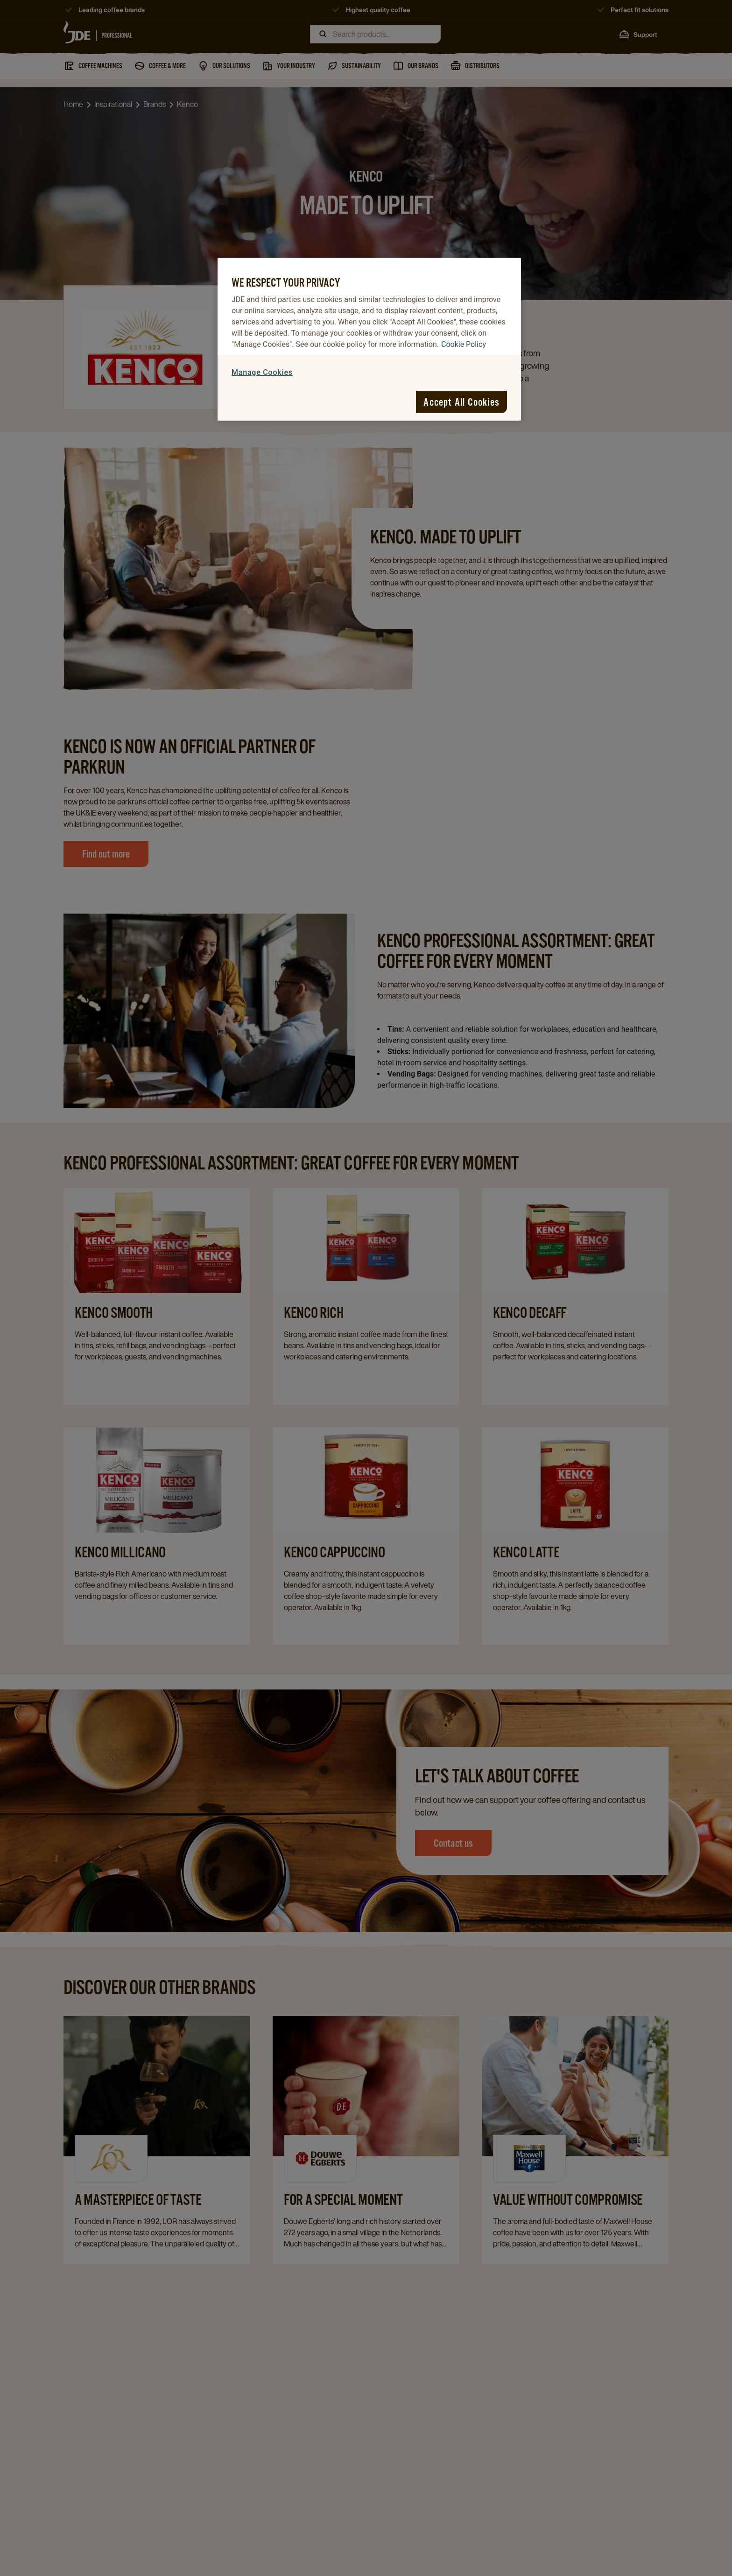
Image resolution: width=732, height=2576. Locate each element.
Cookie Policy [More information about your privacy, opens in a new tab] (463, 344)
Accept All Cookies (461, 402)
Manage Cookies (262, 372)
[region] (369, 339)
